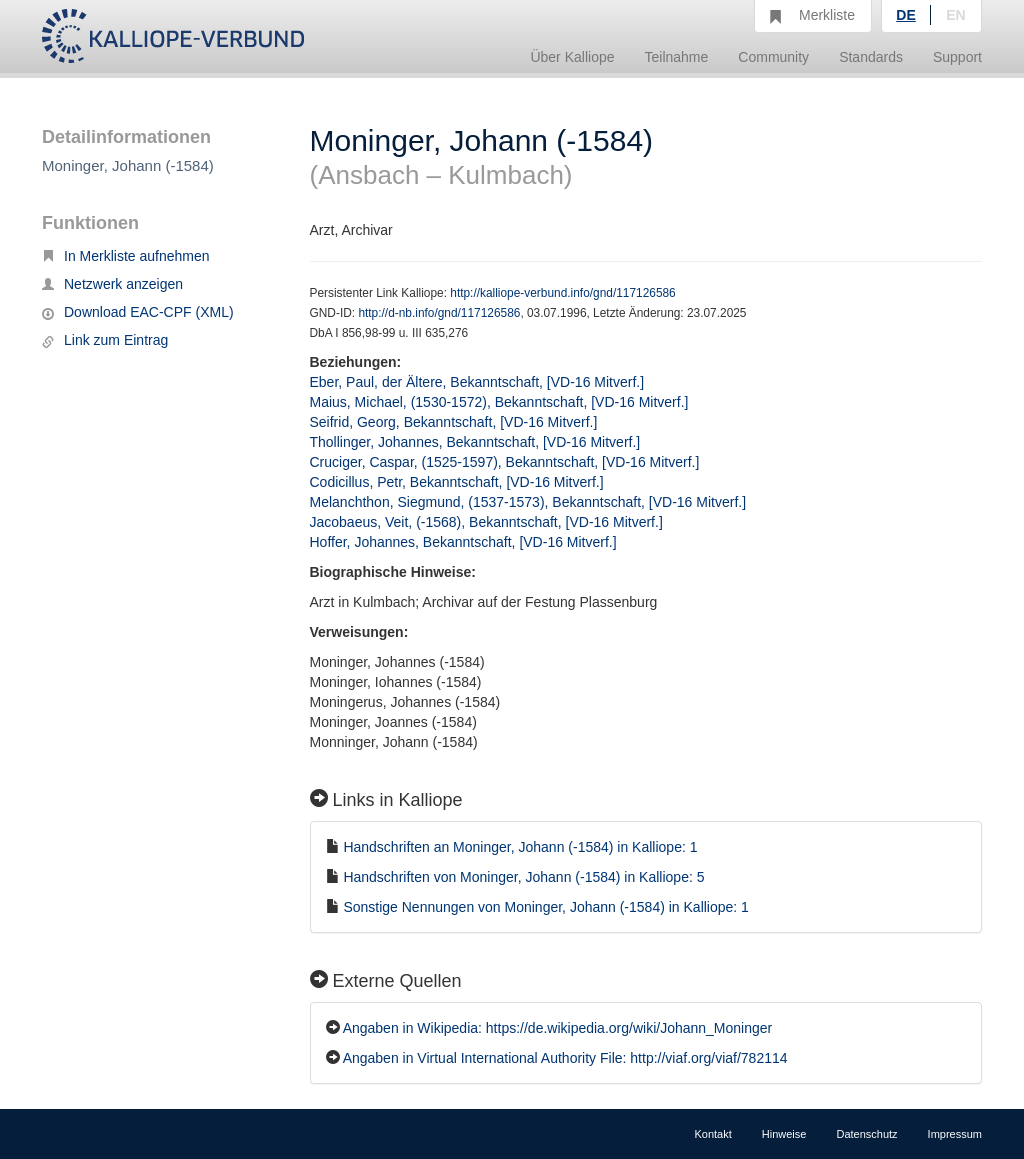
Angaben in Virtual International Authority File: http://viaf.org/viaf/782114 (565, 1058)
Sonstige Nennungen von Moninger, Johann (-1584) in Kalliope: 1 (546, 907)
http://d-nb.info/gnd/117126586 (439, 313)
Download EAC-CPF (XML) (138, 312)
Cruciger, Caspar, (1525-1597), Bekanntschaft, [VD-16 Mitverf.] (505, 462)
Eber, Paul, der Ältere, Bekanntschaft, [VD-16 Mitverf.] (477, 382)
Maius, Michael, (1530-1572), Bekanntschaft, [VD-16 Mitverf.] (499, 402)
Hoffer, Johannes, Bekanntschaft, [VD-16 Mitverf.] (463, 542)
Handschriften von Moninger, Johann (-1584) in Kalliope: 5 (523, 877)
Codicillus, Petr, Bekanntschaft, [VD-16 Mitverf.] (457, 482)
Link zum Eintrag (105, 340)
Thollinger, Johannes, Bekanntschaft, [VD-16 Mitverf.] (475, 442)
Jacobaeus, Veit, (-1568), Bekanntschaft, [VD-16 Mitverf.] (486, 522)
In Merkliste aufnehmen (126, 256)
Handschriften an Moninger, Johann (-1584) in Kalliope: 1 (520, 847)
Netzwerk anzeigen (112, 284)
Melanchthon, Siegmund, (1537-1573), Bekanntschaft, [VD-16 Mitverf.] (528, 502)
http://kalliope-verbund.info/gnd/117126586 (562, 293)
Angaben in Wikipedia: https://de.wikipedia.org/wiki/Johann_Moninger (558, 1028)
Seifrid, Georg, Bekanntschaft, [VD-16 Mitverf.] (454, 422)
